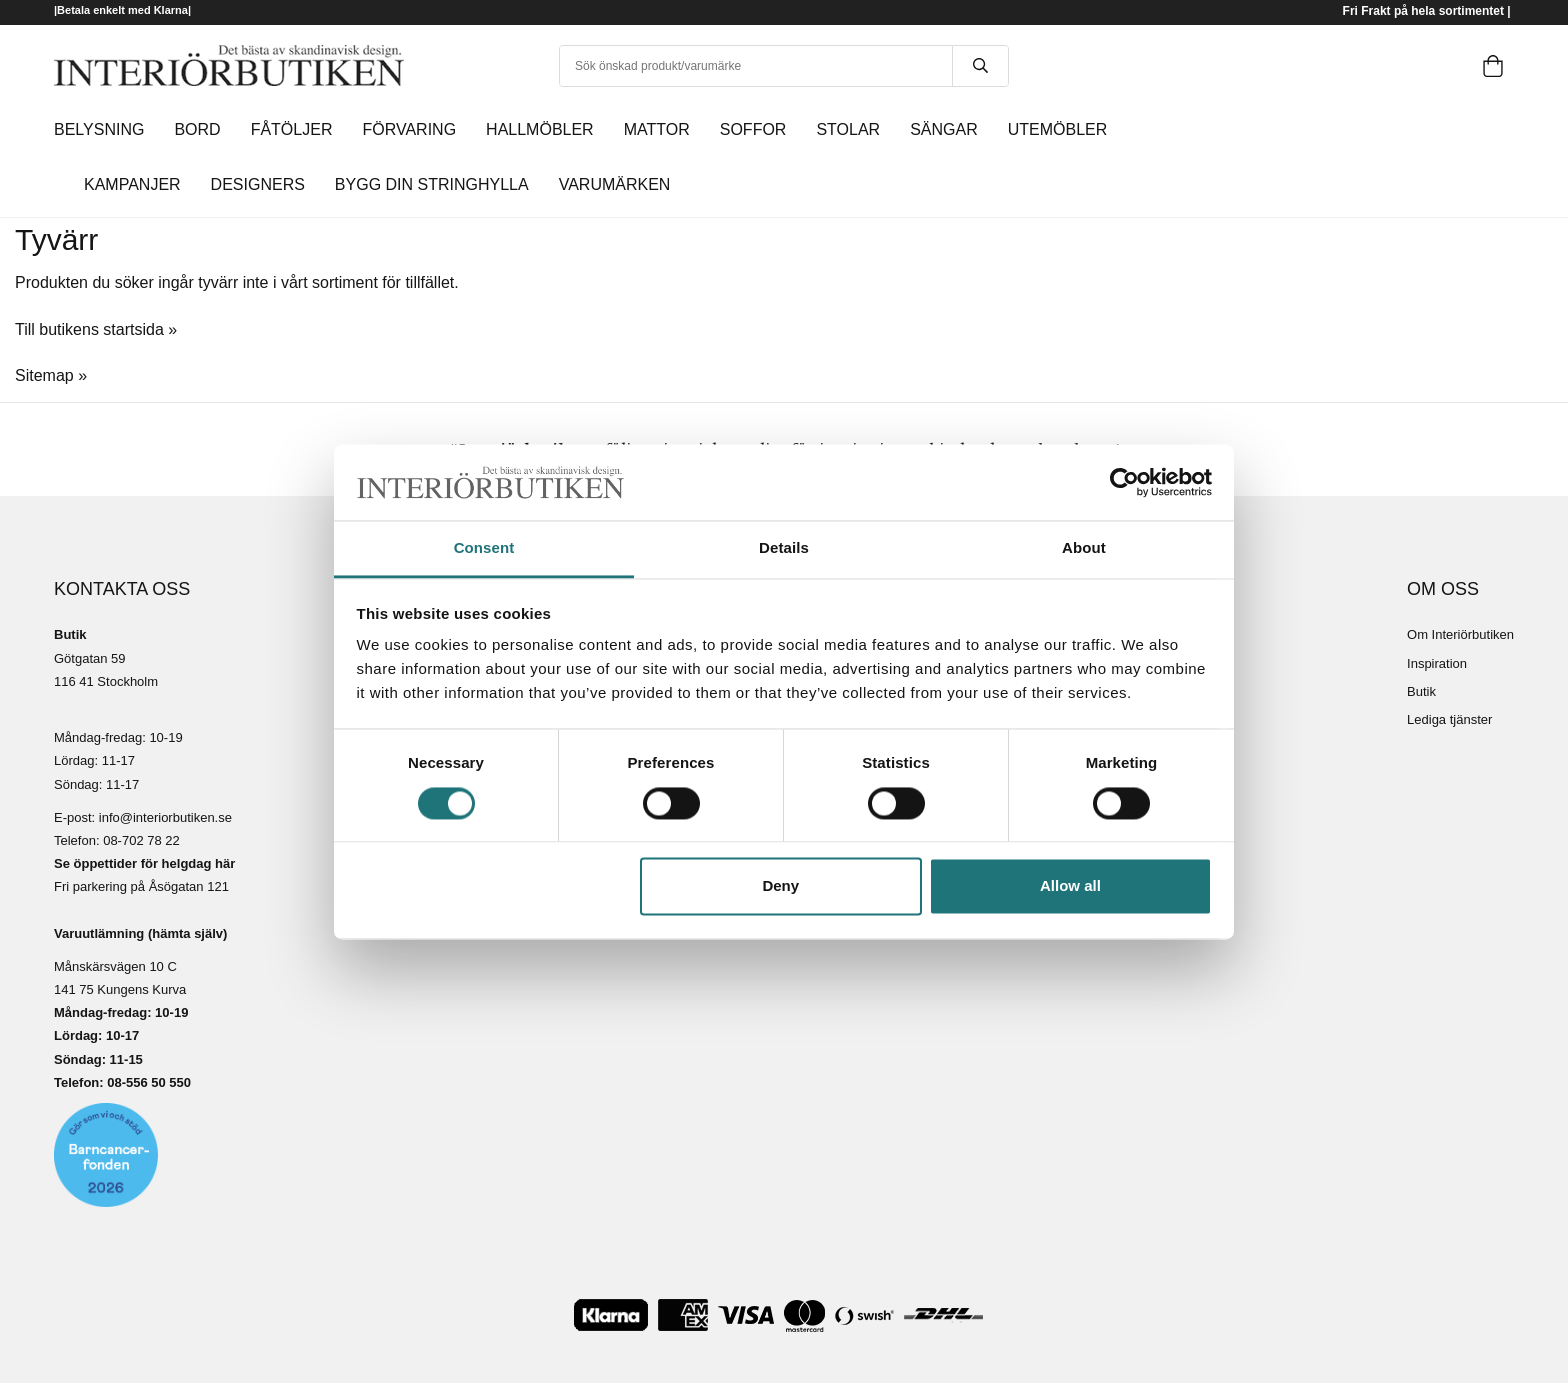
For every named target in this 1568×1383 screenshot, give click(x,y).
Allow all (1070, 886)
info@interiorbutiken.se (165, 817)
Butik (1421, 691)
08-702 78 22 (141, 840)
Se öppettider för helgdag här (144, 863)
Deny (780, 886)
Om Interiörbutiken (1460, 634)
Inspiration (1437, 663)
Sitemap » (51, 375)
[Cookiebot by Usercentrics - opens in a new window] (1124, 482)
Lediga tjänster (1449, 719)
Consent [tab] (484, 548)
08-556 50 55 (145, 1082)
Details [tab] (784, 548)
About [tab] (1084, 548)
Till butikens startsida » (96, 329)
